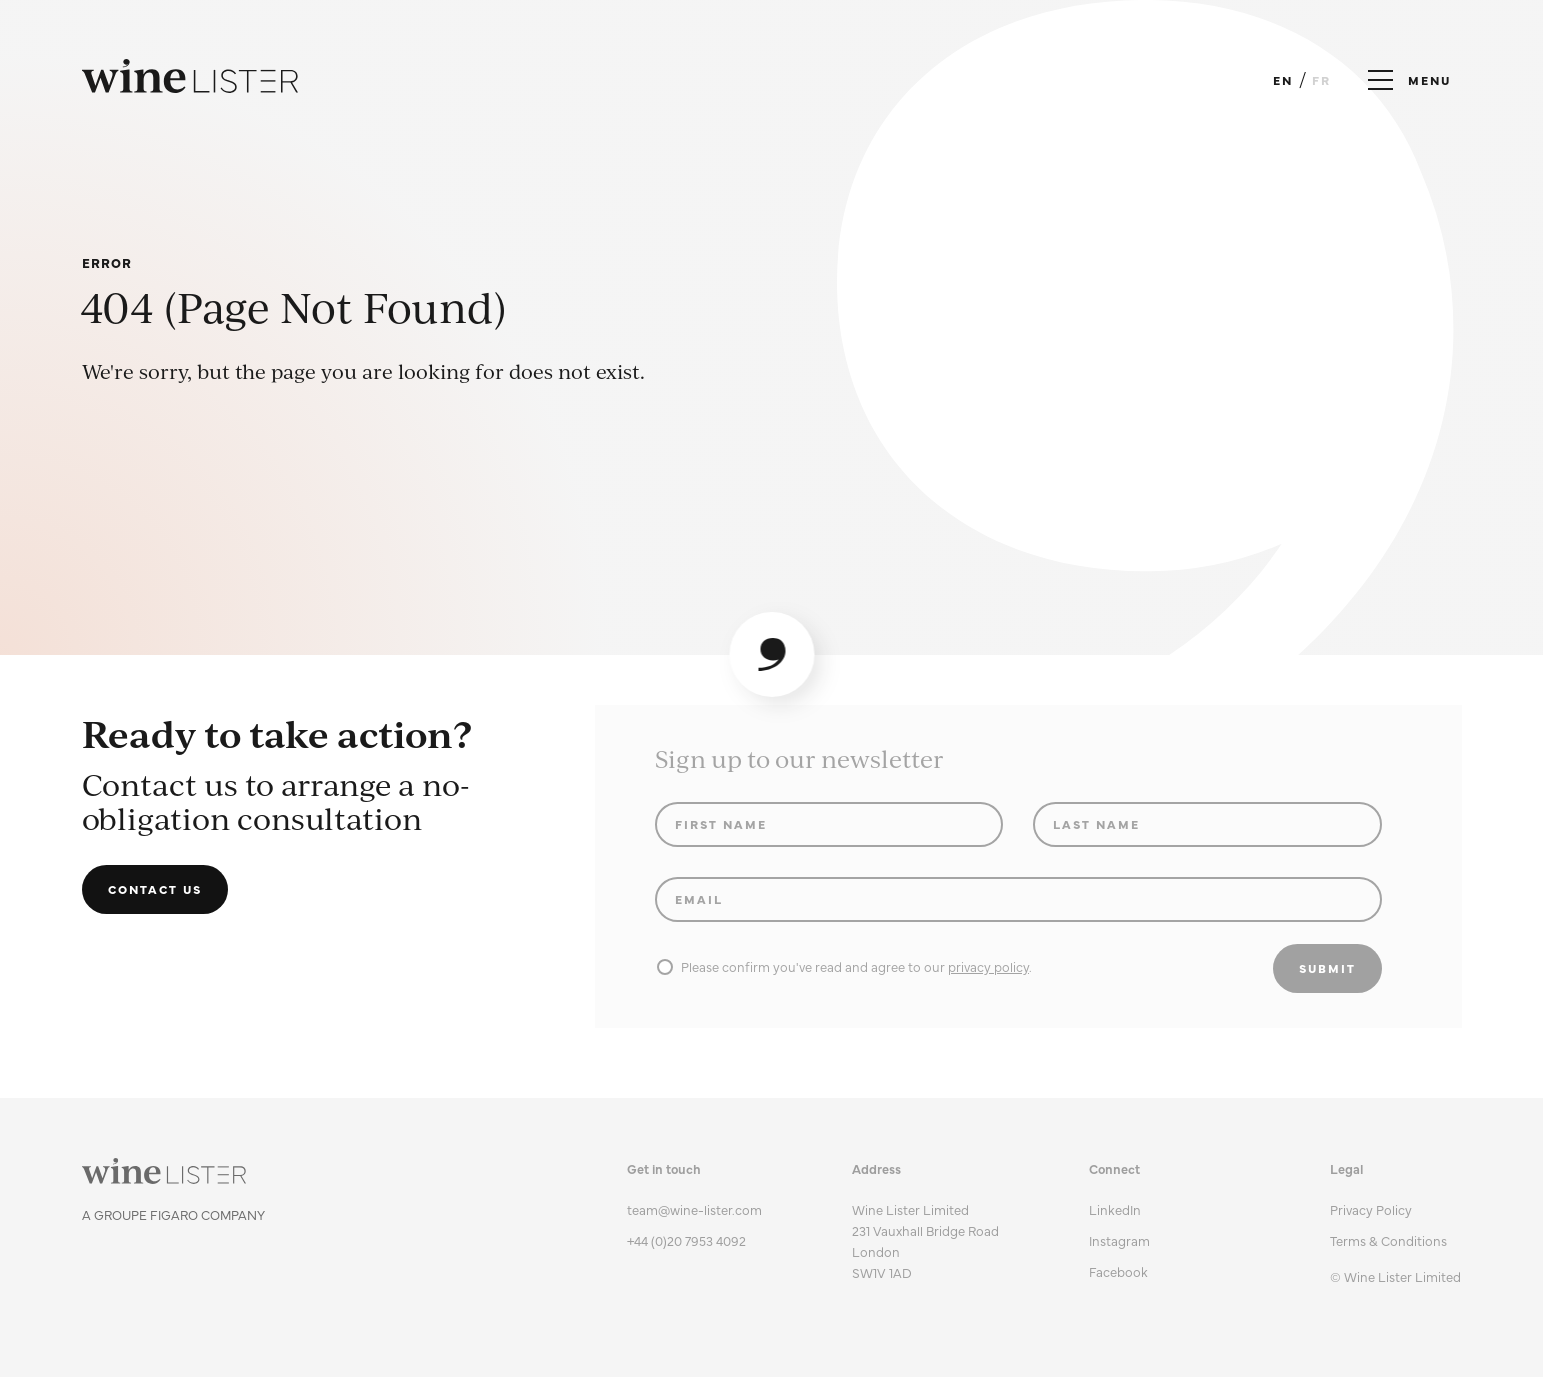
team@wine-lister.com (694, 1209)
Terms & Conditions (1388, 1240)
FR (1321, 80)
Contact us (155, 889)
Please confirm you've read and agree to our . (844, 966)
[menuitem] (1395, 1209)
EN (1283, 80)
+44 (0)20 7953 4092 (686, 1240)
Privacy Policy (1371, 1209)
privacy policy (988, 966)
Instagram (1119, 1240)
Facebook (1118, 1271)
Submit (1327, 968)
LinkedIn (1115, 1209)
